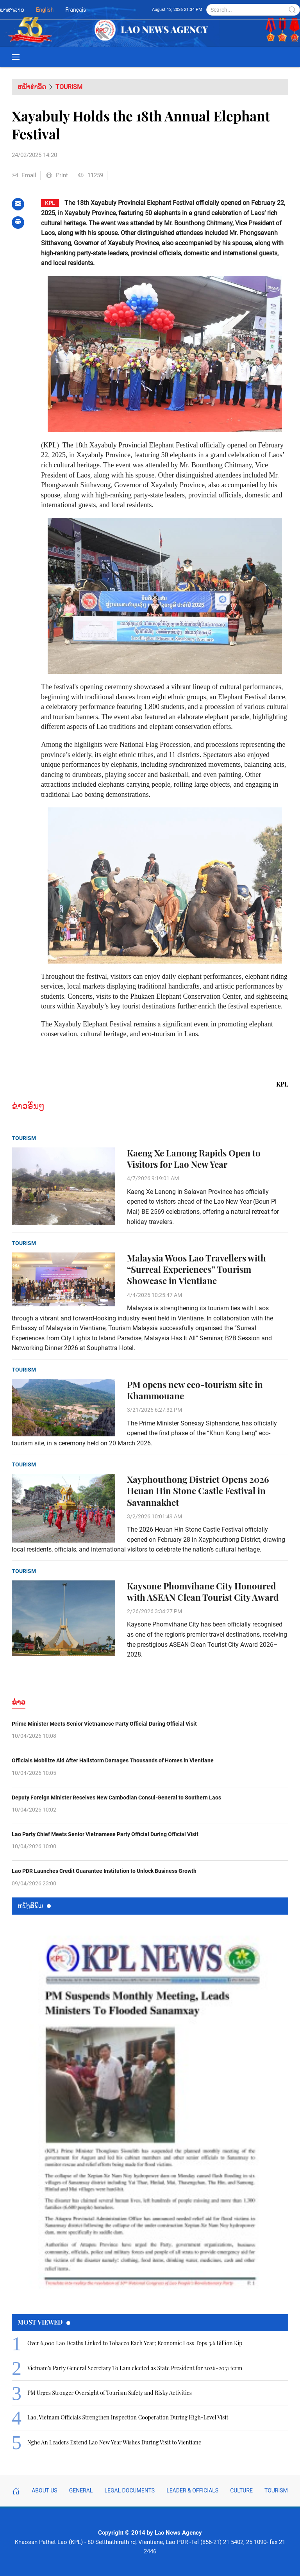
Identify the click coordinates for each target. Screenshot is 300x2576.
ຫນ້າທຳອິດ (32, 87)
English (45, 10)
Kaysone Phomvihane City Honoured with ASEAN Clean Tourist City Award (203, 1591)
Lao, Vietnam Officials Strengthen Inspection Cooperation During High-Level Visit (127, 2417)
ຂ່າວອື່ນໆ (28, 1106)
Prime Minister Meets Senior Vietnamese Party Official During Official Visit (104, 1724)
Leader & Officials (192, 2490)
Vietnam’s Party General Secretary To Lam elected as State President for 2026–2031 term (134, 2368)
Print (57, 175)
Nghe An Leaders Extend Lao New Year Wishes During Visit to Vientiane (114, 2442)
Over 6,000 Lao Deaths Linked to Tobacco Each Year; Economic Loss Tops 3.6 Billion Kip (134, 2343)
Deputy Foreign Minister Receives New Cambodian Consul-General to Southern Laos (116, 1797)
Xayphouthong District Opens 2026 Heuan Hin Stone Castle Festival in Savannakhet (198, 1491)
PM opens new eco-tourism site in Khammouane (195, 1390)
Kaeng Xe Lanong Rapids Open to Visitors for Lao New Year (194, 1158)
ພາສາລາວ (12, 10)
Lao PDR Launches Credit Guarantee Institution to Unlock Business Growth (104, 1871)
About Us (44, 2490)
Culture (241, 2490)
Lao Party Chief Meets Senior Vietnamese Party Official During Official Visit (105, 1834)
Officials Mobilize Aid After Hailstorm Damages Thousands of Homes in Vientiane (113, 1760)
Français (75, 10)
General (81, 2490)
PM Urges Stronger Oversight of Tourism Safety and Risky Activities (109, 2392)
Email (24, 175)
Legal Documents (129, 2490)
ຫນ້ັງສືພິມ (34, 1905)
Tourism (68, 87)
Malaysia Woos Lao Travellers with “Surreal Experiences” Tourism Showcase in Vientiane (196, 1269)
